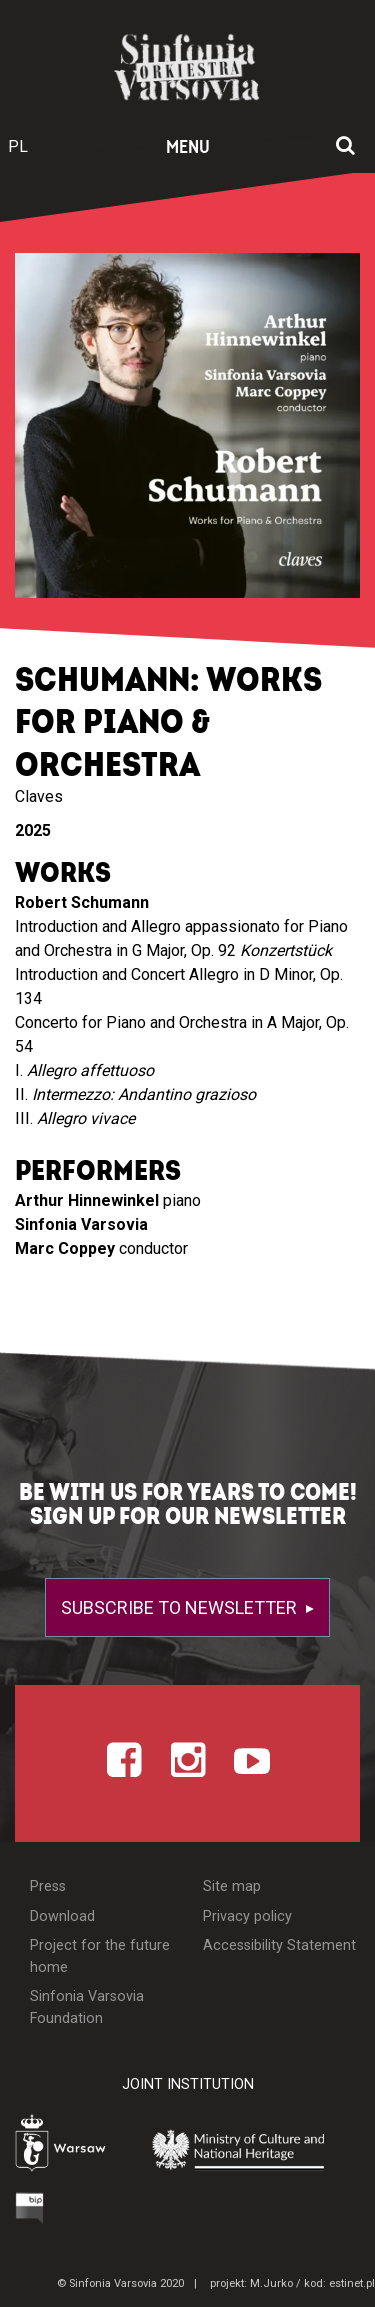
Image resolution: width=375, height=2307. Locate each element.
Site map (232, 1886)
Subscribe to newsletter (181, 1607)
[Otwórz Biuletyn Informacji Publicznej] (30, 2208)
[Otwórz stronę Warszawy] (65, 2145)
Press (48, 1886)
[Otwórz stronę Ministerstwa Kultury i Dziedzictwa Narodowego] (249, 2148)
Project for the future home (100, 1956)
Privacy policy (247, 1916)
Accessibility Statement (279, 1945)
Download (62, 1916)
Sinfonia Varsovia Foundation (87, 2007)
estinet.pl (352, 2283)
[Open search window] (345, 147)
